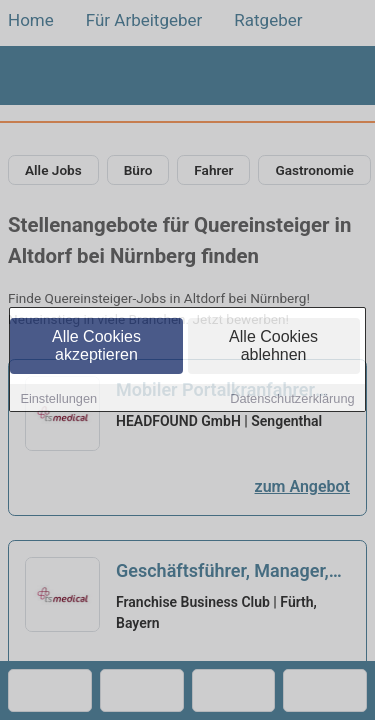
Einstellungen (58, 399)
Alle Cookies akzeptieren (96, 346)
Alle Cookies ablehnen (273, 346)
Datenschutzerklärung (292, 399)
